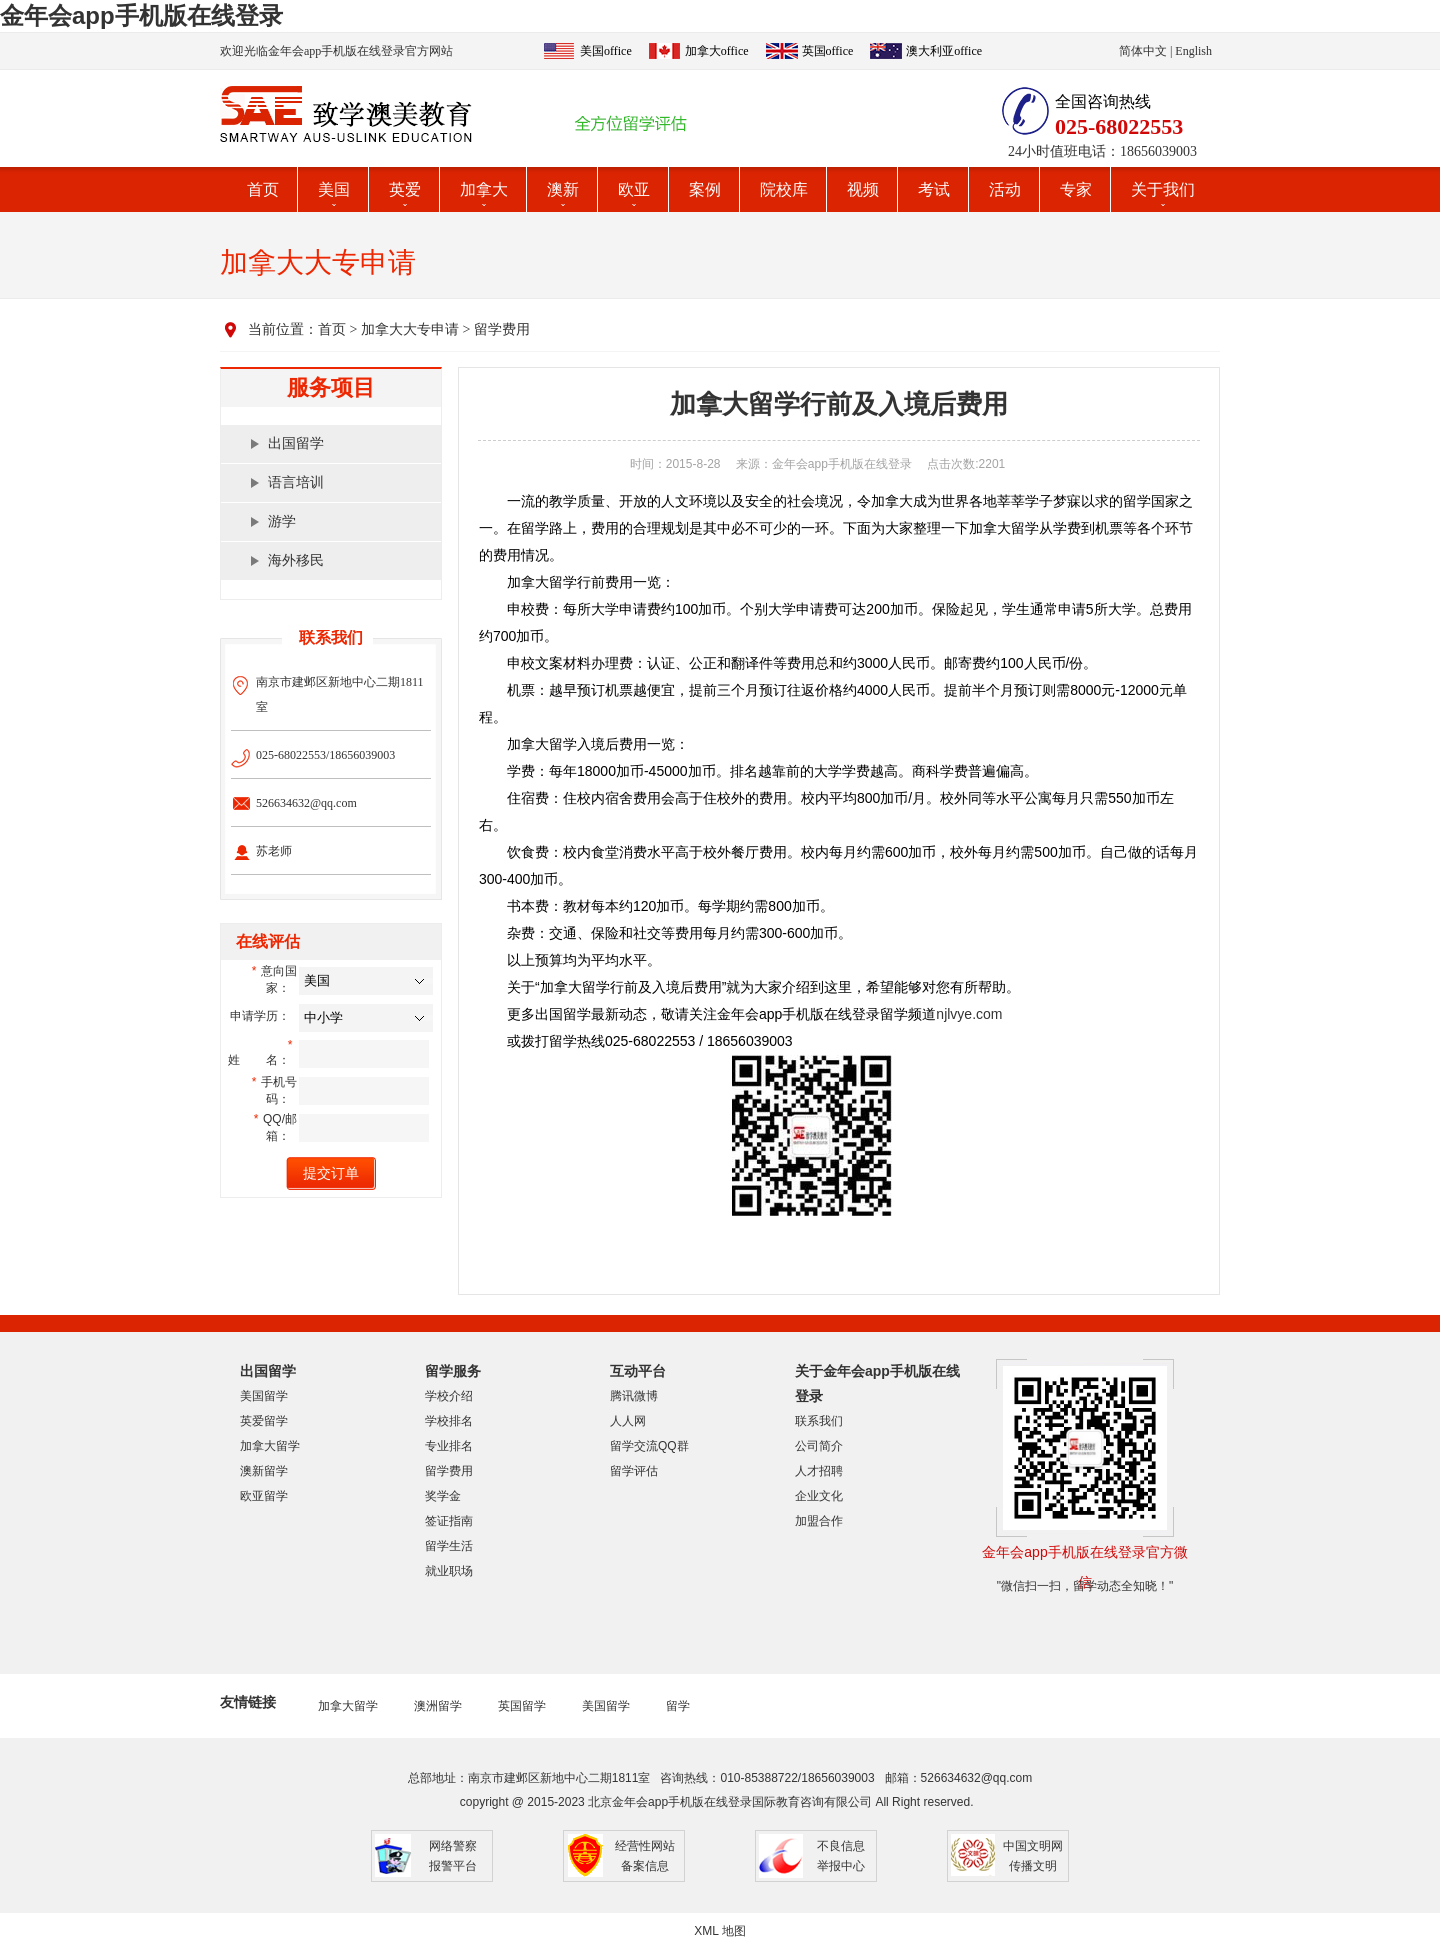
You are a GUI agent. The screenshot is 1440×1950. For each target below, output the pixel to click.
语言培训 (296, 482)
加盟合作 (819, 1521)
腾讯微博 (634, 1396)
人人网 (628, 1421)
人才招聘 (819, 1471)
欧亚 (634, 189)
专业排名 (449, 1446)
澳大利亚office (944, 51)
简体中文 (1143, 51)
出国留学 (296, 443)
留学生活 (449, 1546)
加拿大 (484, 189)
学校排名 (449, 1421)
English (1193, 51)
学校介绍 (449, 1396)
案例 (705, 189)
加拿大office (717, 51)
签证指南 (449, 1521)
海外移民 (296, 560)
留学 (678, 1706)
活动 (1005, 189)
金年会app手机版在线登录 (141, 15)
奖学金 (443, 1496)
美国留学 (264, 1396)
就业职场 (449, 1571)
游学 (282, 521)
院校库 (784, 189)
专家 (1076, 189)
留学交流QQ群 (649, 1446)
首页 (263, 189)
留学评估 (634, 1471)
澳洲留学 (438, 1706)
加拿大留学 (270, 1446)
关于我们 (1163, 189)
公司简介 (819, 1446)
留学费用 (502, 329)
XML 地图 (720, 1931)
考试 (934, 189)
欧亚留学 (264, 1496)
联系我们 (819, 1421)
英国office (828, 51)
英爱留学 (264, 1421)
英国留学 (522, 1706)
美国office (606, 51)
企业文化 (819, 1496)
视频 (863, 189)
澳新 (563, 189)
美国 (334, 189)
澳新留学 (264, 1471)
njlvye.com (969, 1014)
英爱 (405, 189)
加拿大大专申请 (410, 329)
